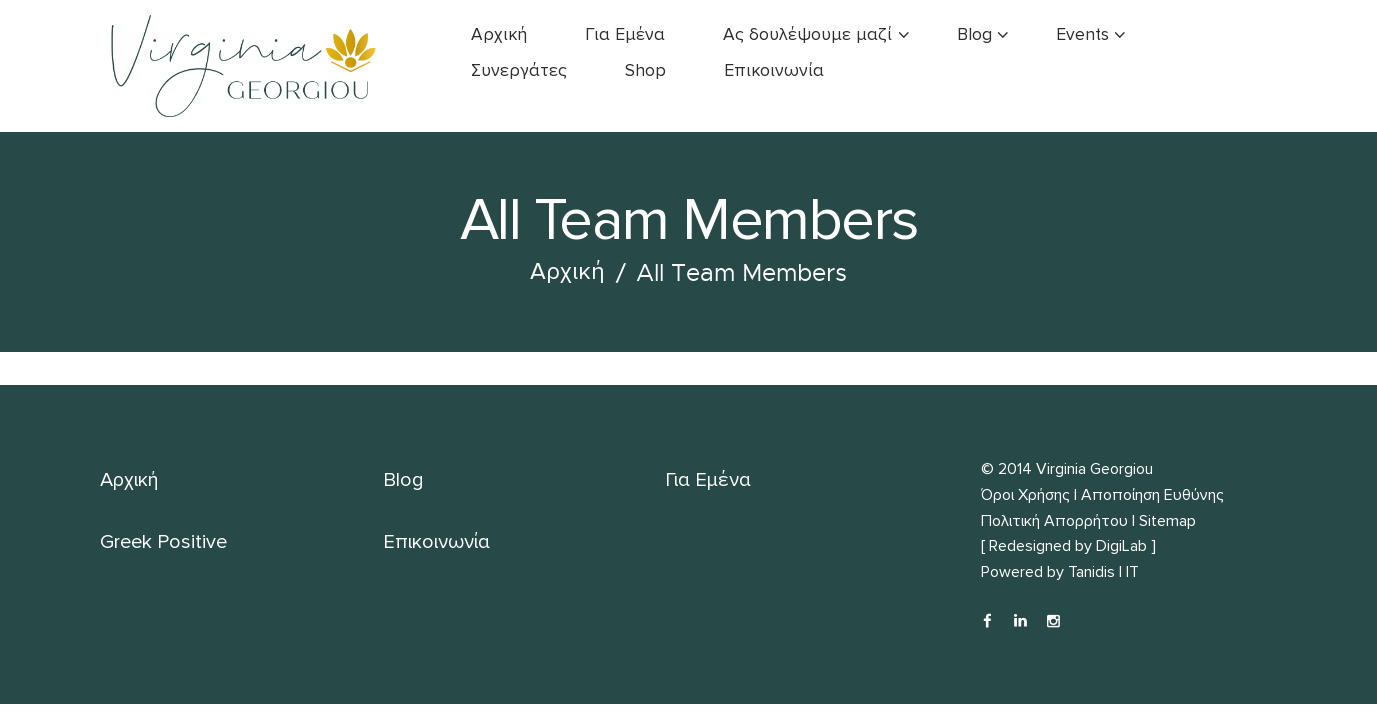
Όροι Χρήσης (1025, 495)
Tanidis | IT (1103, 572)
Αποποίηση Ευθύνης (1152, 495)
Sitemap (1167, 521)
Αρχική (567, 272)
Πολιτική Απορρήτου (1054, 521)
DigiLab (1121, 546)
